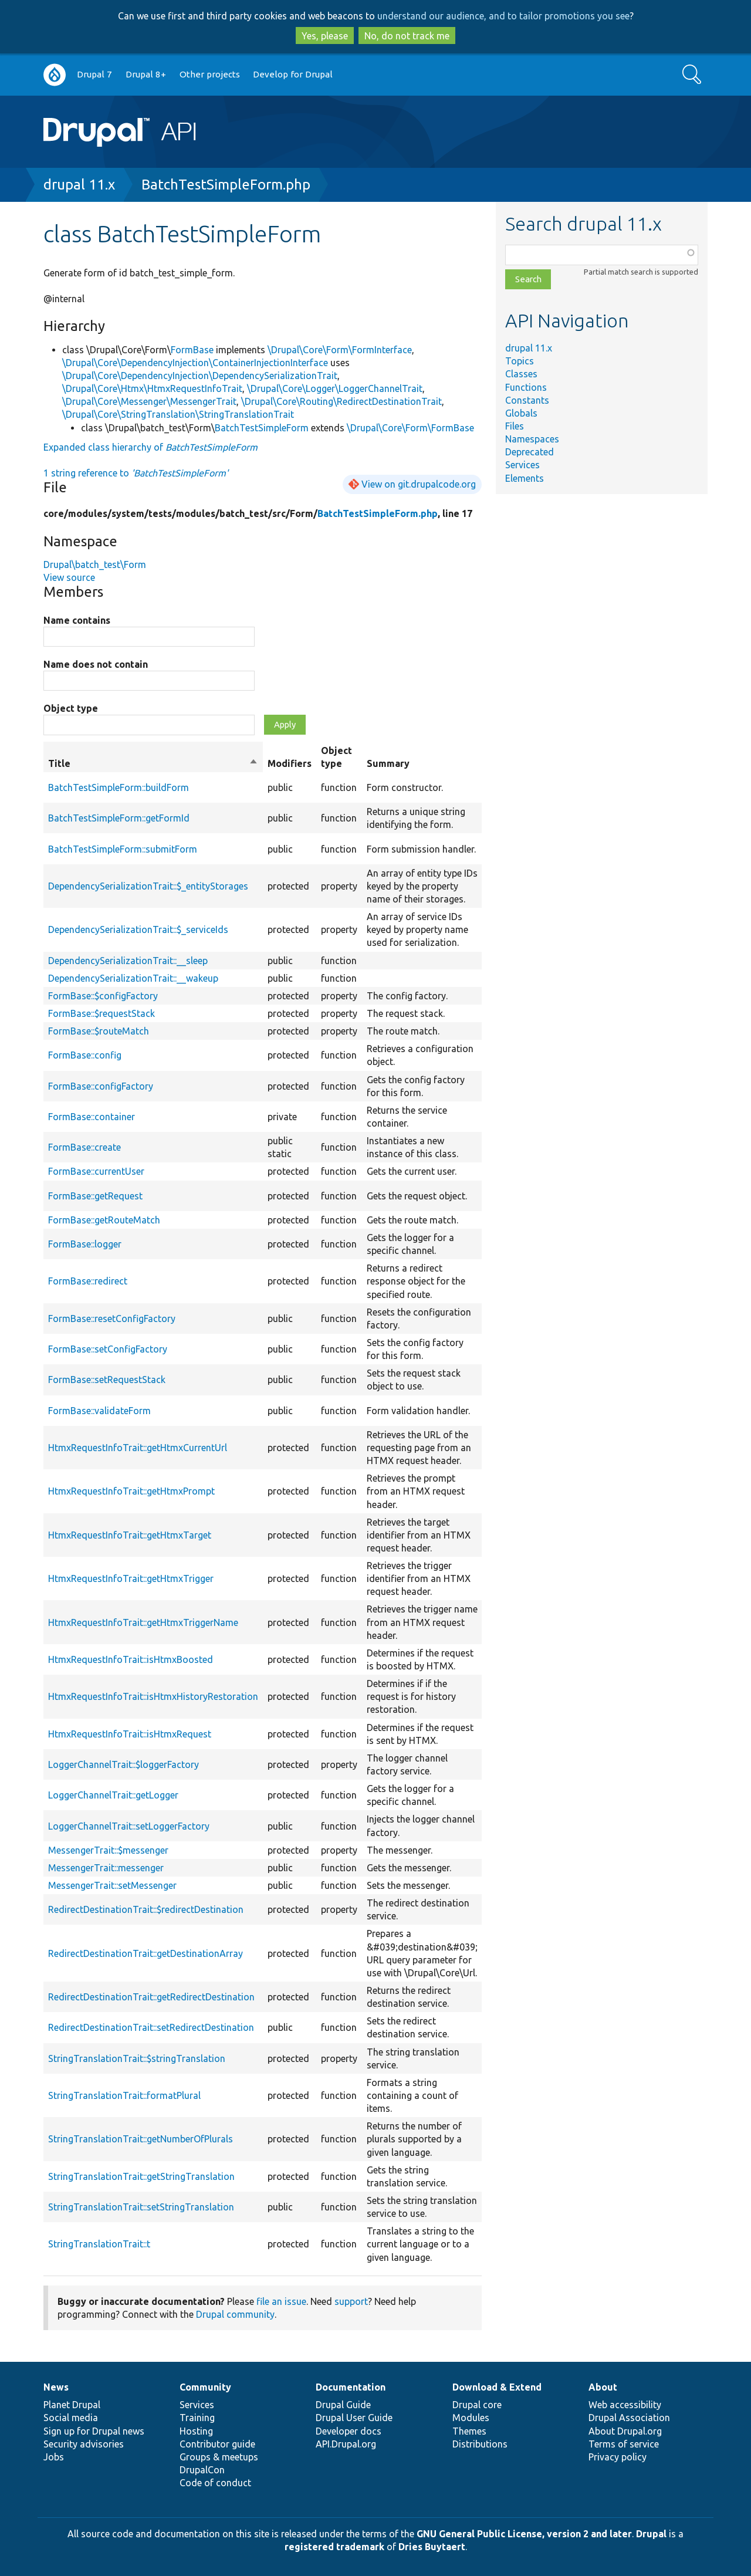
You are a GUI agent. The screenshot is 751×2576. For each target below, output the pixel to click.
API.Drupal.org (346, 2444)
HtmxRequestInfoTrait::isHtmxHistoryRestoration (153, 1696)
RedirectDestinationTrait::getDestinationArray (145, 1953)
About (602, 2387)
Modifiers (290, 763)
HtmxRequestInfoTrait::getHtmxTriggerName (143, 1622)
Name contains (76, 620)
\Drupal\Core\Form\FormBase (410, 427)
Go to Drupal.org (54, 75)
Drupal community (235, 2314)
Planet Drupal (71, 2404)
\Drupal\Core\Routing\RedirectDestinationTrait (341, 401)
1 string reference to (135, 473)
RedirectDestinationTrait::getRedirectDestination (151, 1997)
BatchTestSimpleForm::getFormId (119, 818)
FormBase (192, 349)
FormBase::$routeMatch (98, 1031)
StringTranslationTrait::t (99, 2244)
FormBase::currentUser (96, 1171)
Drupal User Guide (354, 2417)
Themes (469, 2431)
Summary (388, 763)
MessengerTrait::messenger (106, 1867)
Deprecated (529, 452)
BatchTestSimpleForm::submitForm (122, 849)
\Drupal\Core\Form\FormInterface (340, 349)
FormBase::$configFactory (103, 995)
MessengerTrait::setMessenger (112, 1885)
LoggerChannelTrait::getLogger (113, 1795)
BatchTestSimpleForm (262, 427)
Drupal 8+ (146, 74)
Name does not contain (95, 664)
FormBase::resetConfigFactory (111, 1318)
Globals (521, 413)
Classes (521, 374)
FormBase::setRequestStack (106, 1379)
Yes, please (325, 36)
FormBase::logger (84, 1244)
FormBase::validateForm (99, 1410)
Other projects (210, 74)
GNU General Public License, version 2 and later (524, 2533)
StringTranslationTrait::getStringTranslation (141, 2176)
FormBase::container (91, 1116)
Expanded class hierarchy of (150, 447)
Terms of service (623, 2444)
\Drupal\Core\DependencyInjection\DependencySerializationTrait (199, 375)
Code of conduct (215, 2482)
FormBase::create (84, 1147)
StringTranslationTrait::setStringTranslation (141, 2207)
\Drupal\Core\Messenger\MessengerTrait (149, 401)
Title (153, 763)
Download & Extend (497, 2387)
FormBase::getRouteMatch (104, 1220)
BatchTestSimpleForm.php (225, 184)
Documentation (350, 2387)
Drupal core (477, 2404)
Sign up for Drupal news (93, 2431)
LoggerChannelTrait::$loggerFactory (123, 1764)
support (351, 2301)
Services (522, 464)
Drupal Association (629, 2417)
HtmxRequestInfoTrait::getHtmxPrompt (131, 1491)
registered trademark (334, 2546)
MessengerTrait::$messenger (108, 1850)
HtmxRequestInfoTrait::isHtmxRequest (129, 1734)
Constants (527, 400)
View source (69, 577)
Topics (519, 361)
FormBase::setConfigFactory (107, 1349)
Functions (526, 387)
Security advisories (83, 2444)
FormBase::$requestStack (101, 1013)
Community (205, 2387)
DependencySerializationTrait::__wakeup (133, 978)
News (56, 2387)
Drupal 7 (94, 74)
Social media (70, 2417)
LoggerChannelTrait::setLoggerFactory (128, 1826)
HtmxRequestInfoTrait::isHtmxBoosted (130, 1659)
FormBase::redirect (87, 1281)
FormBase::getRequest (95, 1196)
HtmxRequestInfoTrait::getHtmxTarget (129, 1535)
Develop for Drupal (293, 74)
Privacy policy (617, 2457)
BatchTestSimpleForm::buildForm (118, 787)
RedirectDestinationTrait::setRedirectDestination (151, 2027)
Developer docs (348, 2431)
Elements (524, 478)
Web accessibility (624, 2404)
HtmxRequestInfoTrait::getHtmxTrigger (131, 1578)
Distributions (480, 2444)
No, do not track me (406, 36)
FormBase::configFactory (100, 1086)
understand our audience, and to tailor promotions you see (503, 16)
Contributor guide (217, 2444)
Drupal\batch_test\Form (94, 564)
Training (197, 2417)
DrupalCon (202, 2470)
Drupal (651, 2533)
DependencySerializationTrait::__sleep (128, 960)
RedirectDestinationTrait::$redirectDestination (145, 1909)
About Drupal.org (625, 2431)
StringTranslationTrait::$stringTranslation (136, 2058)
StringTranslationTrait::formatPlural (124, 2095)
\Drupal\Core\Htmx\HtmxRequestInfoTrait (152, 388)
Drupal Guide (343, 2404)
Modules (470, 2417)
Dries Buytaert (431, 2546)
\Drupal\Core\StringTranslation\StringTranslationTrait (178, 414)
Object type (70, 708)
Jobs (53, 2457)
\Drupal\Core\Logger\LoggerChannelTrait (334, 388)
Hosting (196, 2431)
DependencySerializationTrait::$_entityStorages (148, 886)
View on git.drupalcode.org (418, 484)
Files (514, 426)
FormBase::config (84, 1055)
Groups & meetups (219, 2457)
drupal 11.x (79, 184)
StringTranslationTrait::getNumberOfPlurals (140, 2139)
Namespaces (532, 439)
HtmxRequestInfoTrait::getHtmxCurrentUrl (137, 1447)
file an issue (281, 2301)
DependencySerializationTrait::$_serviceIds (138, 929)
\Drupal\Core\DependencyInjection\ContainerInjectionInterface (195, 362)
